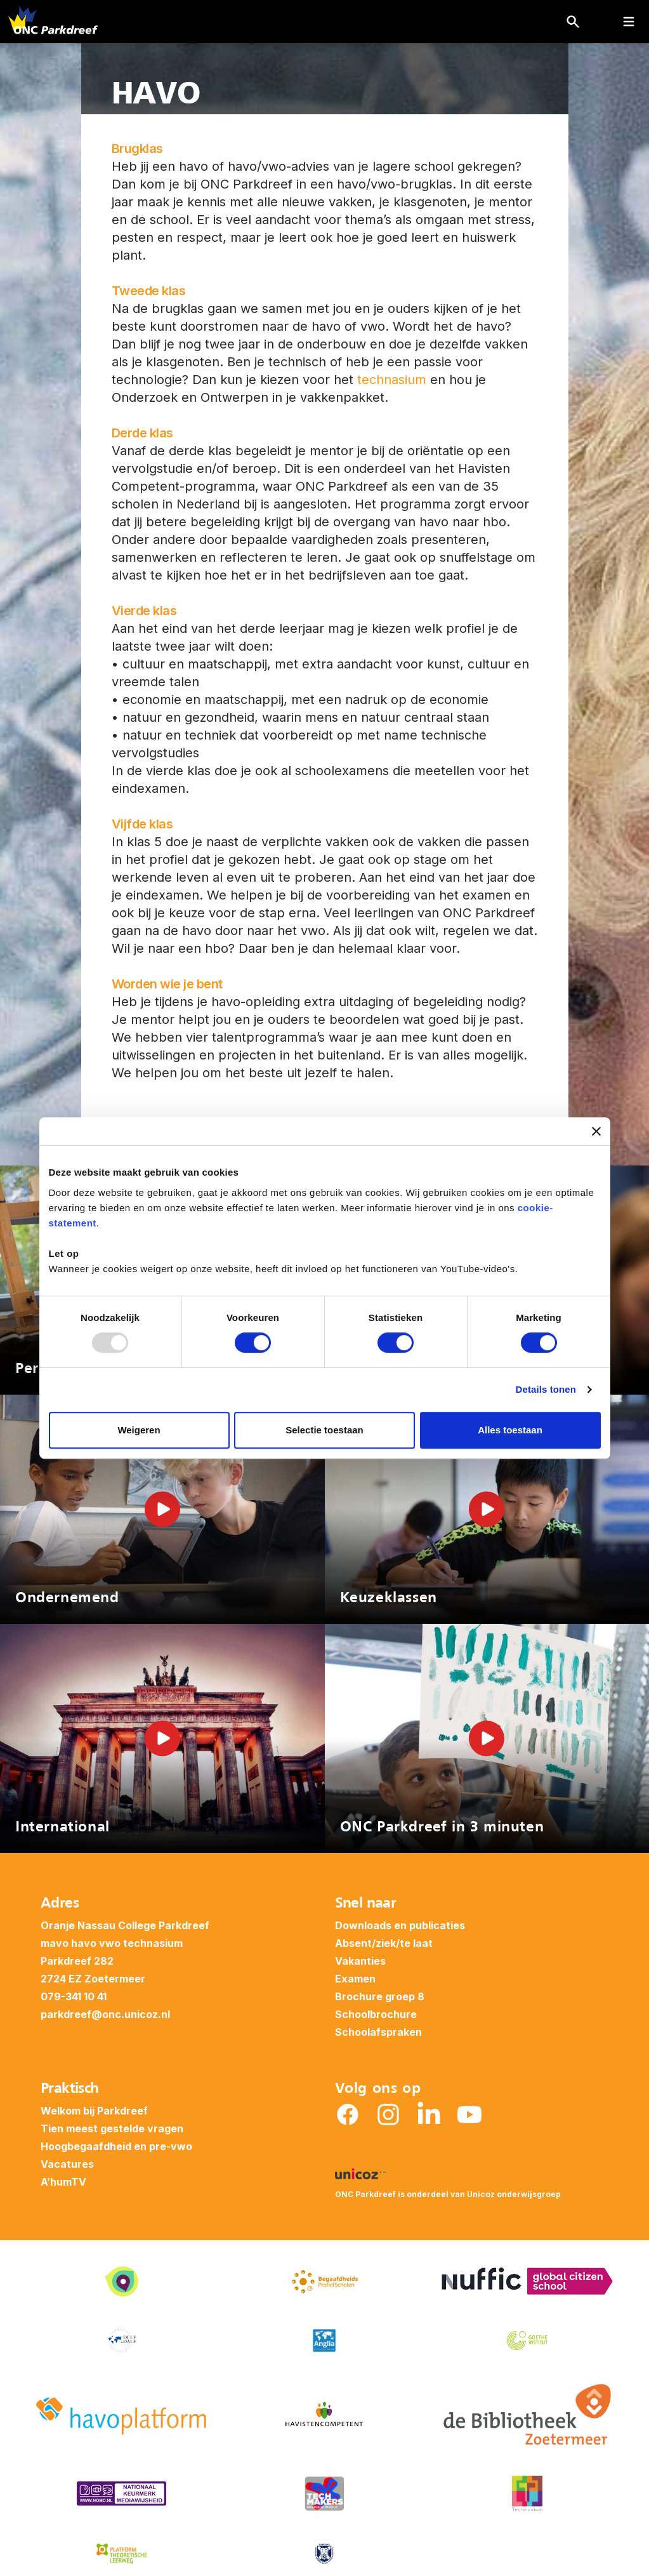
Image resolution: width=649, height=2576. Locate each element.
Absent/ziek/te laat (384, 1943)
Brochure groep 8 (379, 1996)
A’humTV (63, 2181)
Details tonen (546, 1389)
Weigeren (138, 1429)
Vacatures (67, 2164)
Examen (355, 1978)
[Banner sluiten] (596, 1131)
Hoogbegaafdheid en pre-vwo (116, 2146)
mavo (55, 1943)
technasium (391, 379)
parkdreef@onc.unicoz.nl (105, 2014)
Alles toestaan (510, 1429)
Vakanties (360, 1961)
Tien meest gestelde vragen (112, 2128)
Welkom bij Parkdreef (94, 2110)
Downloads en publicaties (400, 1925)
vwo (110, 1943)
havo (83, 1943)
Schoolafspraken (378, 2032)
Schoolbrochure (376, 2014)
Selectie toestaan (324, 1429)
